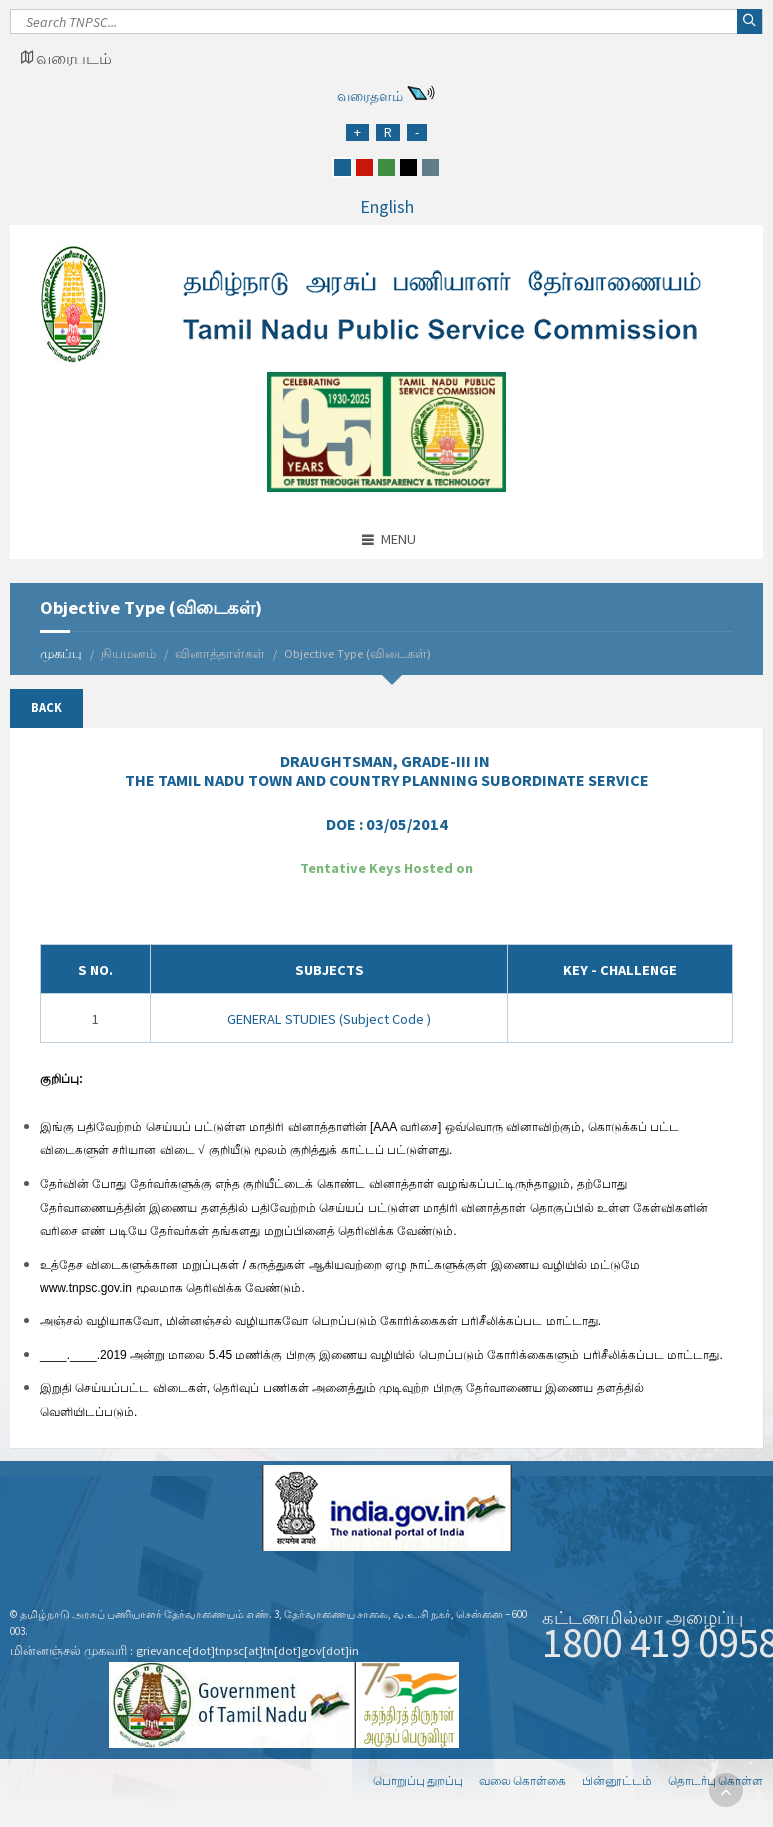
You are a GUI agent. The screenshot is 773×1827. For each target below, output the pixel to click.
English (387, 206)
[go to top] (726, 1790)
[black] (408, 167)
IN (387, 770)
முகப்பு (61, 653)
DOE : (387, 824)
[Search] (386, 27)
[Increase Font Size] (357, 132)
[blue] (342, 167)
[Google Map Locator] (66, 58)
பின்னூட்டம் (617, 1780)
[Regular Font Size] (388, 132)
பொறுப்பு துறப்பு (418, 1780)
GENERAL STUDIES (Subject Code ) (329, 1019)
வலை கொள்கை (522, 1780)
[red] (364, 167)
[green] (386, 167)
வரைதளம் (370, 96)
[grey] (430, 167)
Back (46, 707)
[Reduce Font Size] (417, 132)
